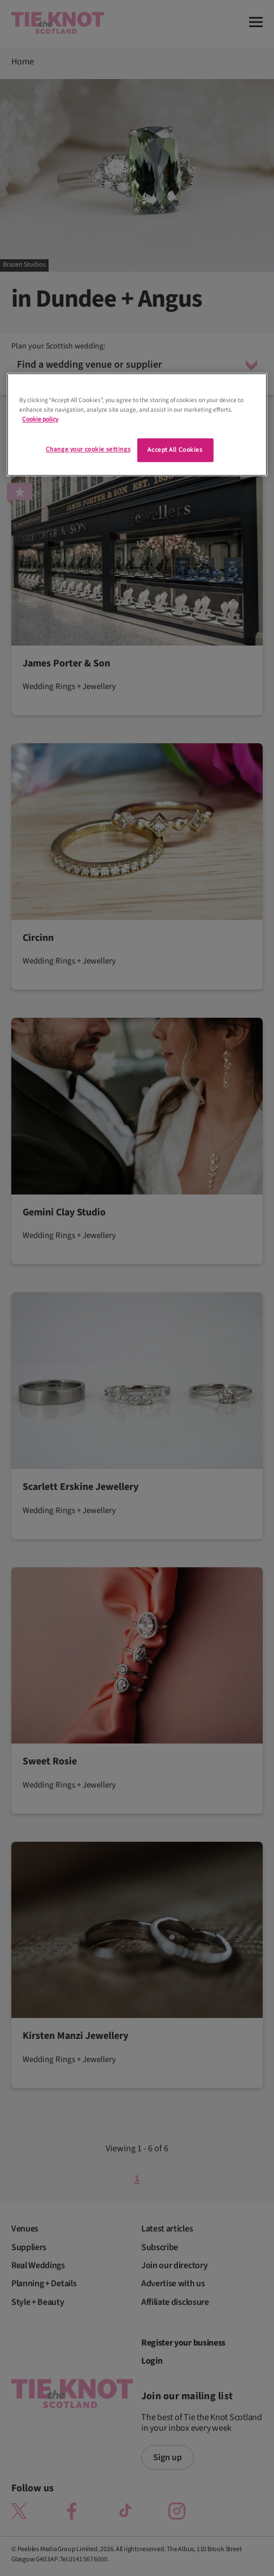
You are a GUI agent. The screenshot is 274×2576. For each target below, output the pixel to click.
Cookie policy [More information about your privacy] (40, 419)
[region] (137, 424)
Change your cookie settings (88, 450)
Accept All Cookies (174, 450)
